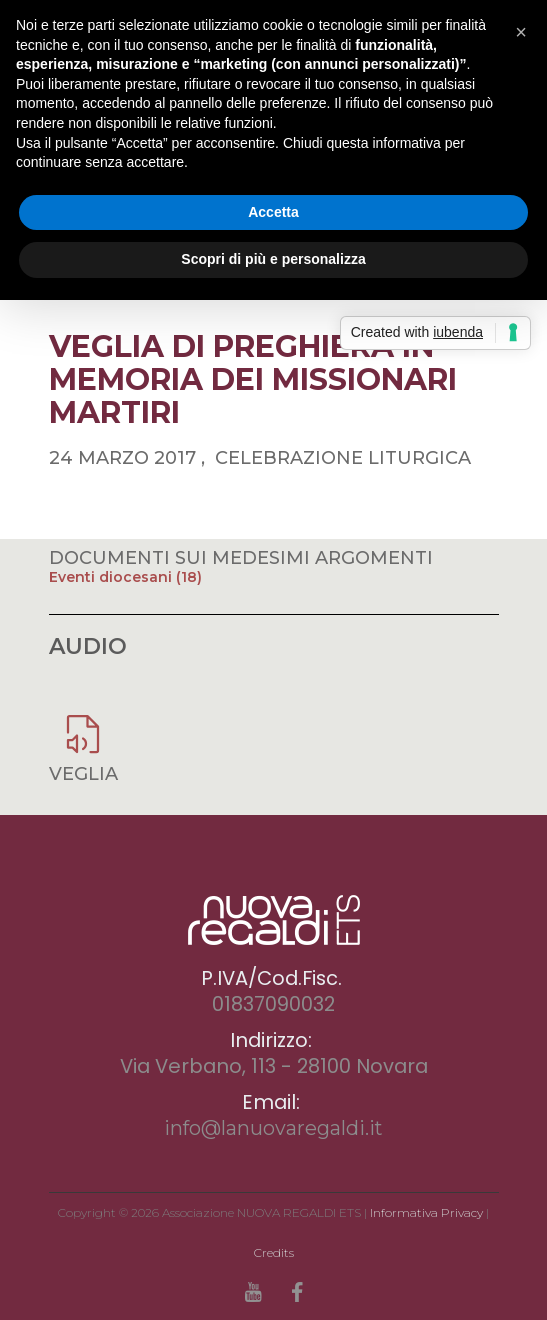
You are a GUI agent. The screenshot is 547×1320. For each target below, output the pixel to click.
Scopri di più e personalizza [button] (273, 259)
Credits (274, 1252)
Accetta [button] (273, 212)
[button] (521, 32)
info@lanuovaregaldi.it (273, 1128)
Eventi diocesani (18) (125, 577)
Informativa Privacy (426, 1212)
